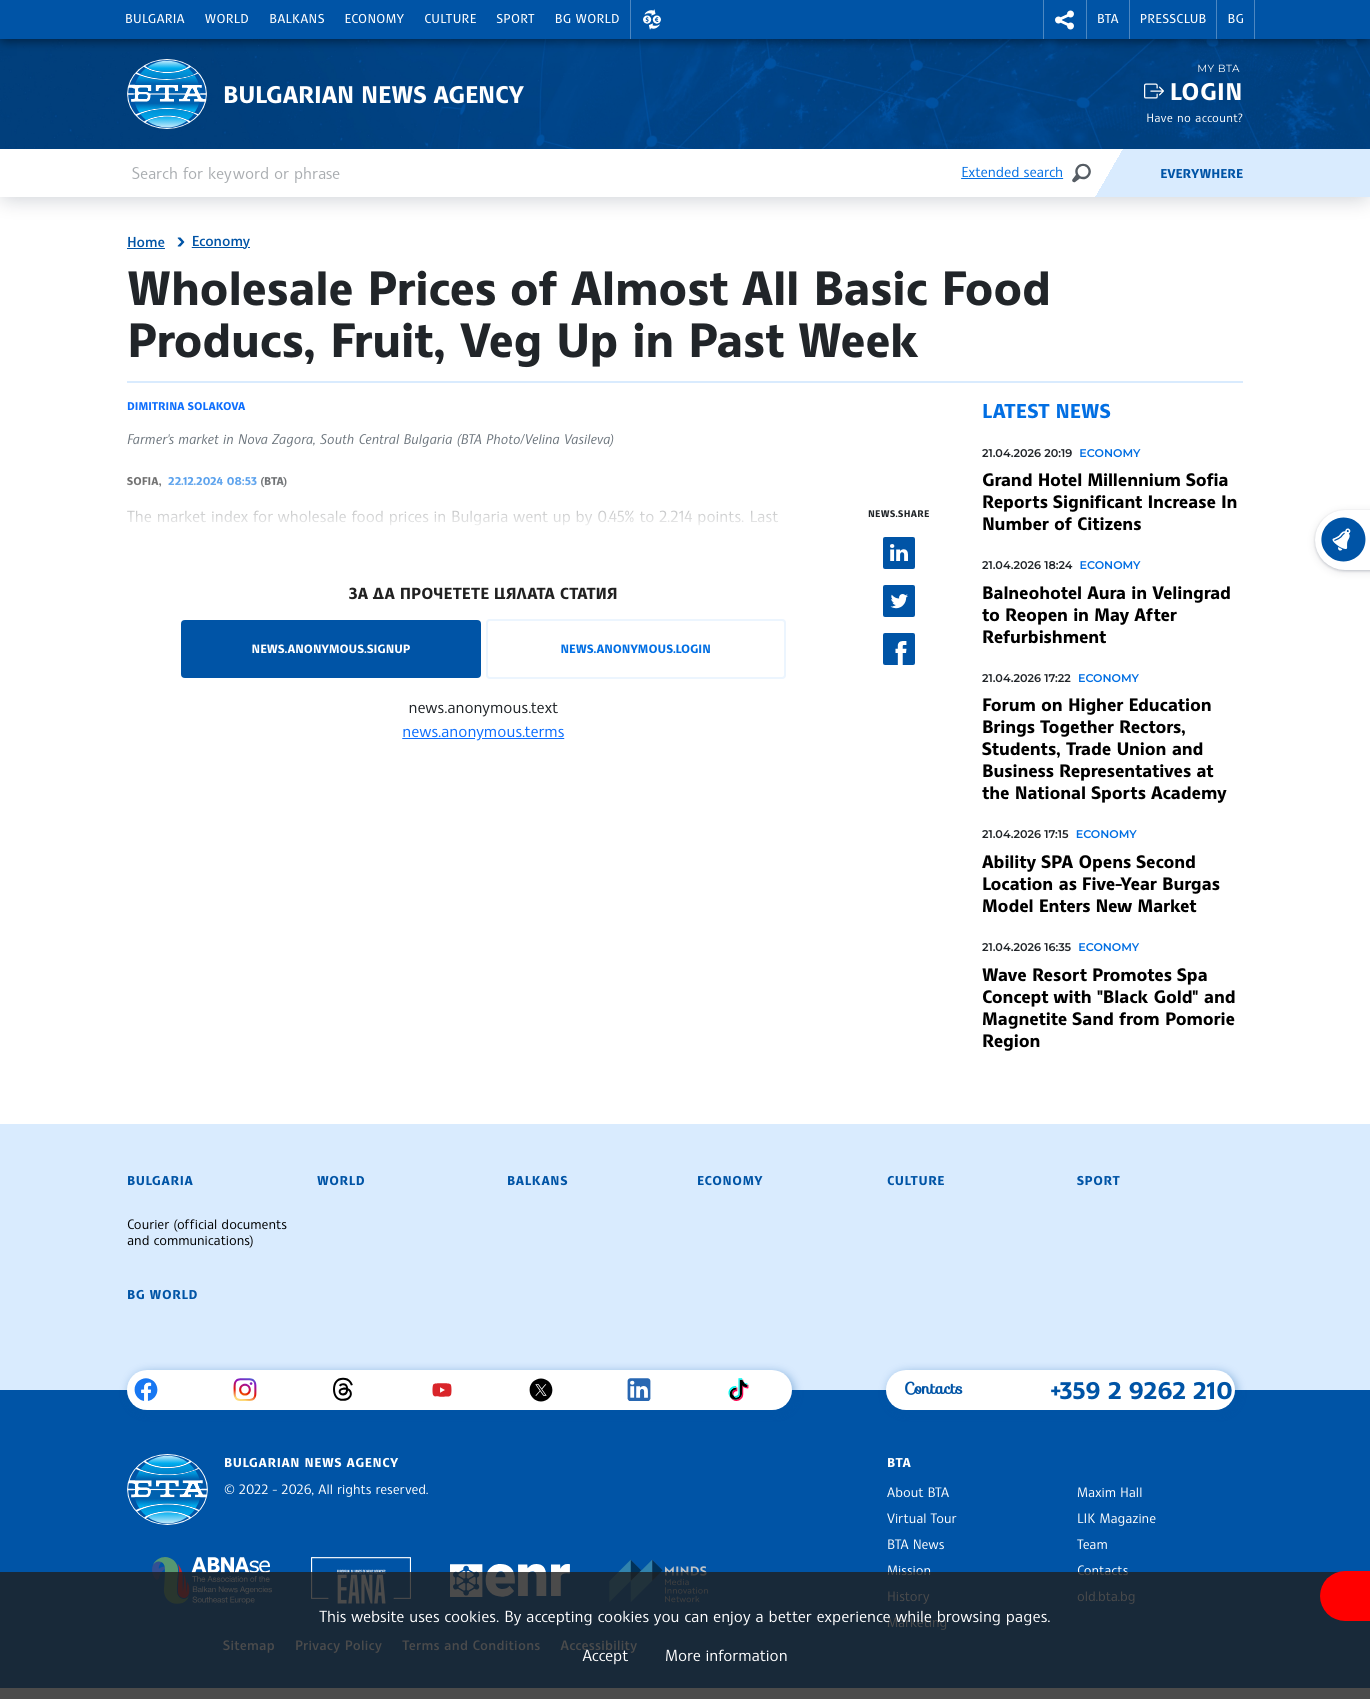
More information (726, 1655)
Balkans (296, 19)
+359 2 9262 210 (1141, 1390)
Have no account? (1194, 117)
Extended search (1012, 172)
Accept (605, 1655)
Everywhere (1201, 174)
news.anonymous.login (635, 648)
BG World (587, 19)
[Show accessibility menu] (1345, 1596)
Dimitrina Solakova (186, 406)
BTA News (915, 1545)
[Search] (1081, 172)
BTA (1108, 19)
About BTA (918, 1493)
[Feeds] (1127, 173)
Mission (909, 1571)
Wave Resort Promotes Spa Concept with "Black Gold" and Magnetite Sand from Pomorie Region (1109, 1008)
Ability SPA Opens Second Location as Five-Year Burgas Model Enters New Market (1101, 884)
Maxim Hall (1109, 1493)
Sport (516, 19)
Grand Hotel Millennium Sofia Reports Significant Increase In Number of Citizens (1109, 502)
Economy (375, 19)
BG (1235, 19)
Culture (450, 19)
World (227, 19)
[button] (652, 19)
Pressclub (1173, 19)
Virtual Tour (922, 1519)
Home (146, 243)
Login (1206, 91)
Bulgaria (155, 19)
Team (1092, 1545)
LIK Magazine (1116, 1519)
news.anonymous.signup (331, 648)
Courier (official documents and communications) (207, 1233)
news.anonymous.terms (483, 731)
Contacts (1102, 1571)
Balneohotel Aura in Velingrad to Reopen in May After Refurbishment (1106, 615)
